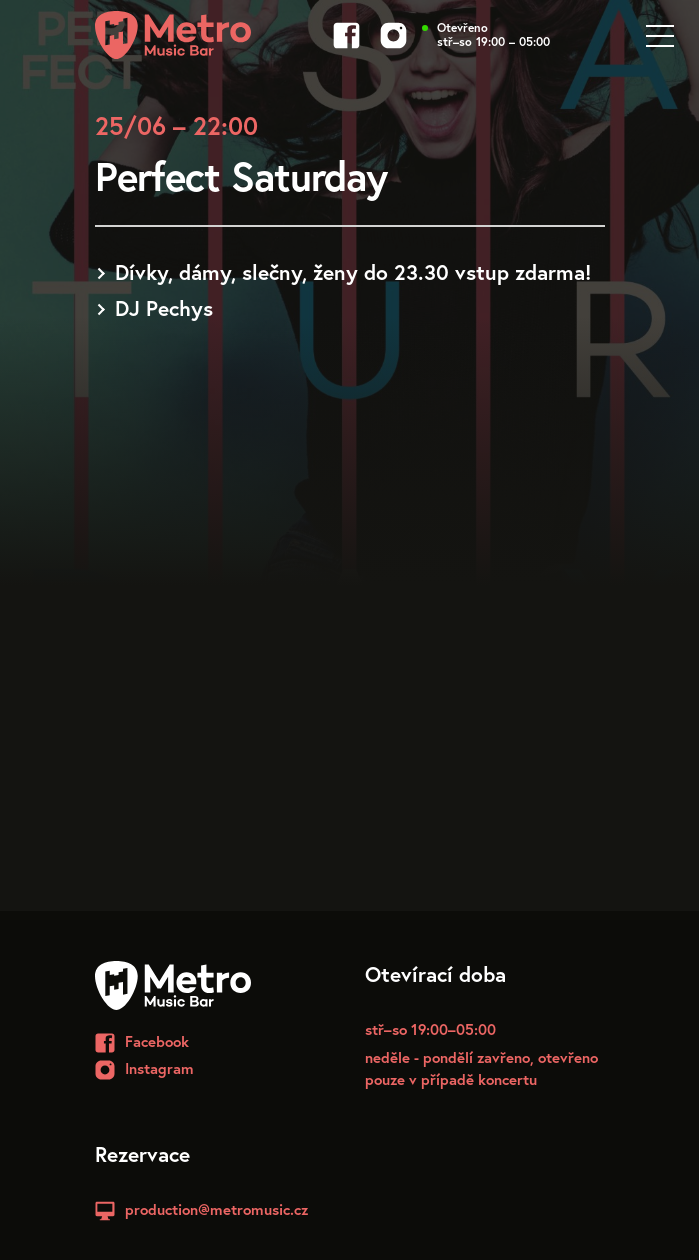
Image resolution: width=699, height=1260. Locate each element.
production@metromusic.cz (216, 1209)
